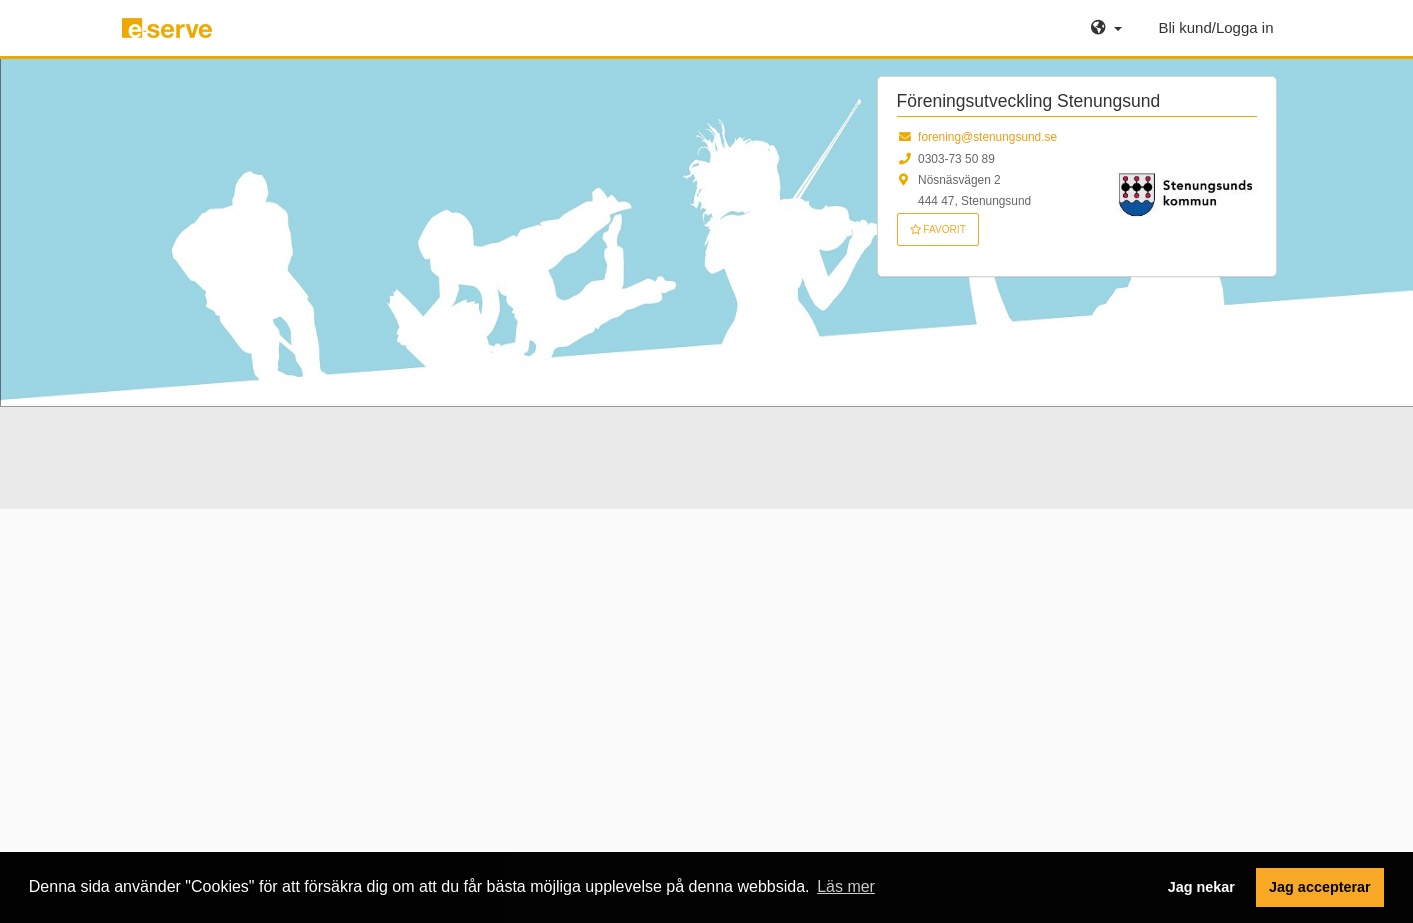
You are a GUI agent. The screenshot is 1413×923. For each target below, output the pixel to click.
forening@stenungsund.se (987, 137)
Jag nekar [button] (1201, 887)
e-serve (170, 36)
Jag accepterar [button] (1320, 887)
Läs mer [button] (846, 886)
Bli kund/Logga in (1215, 27)
